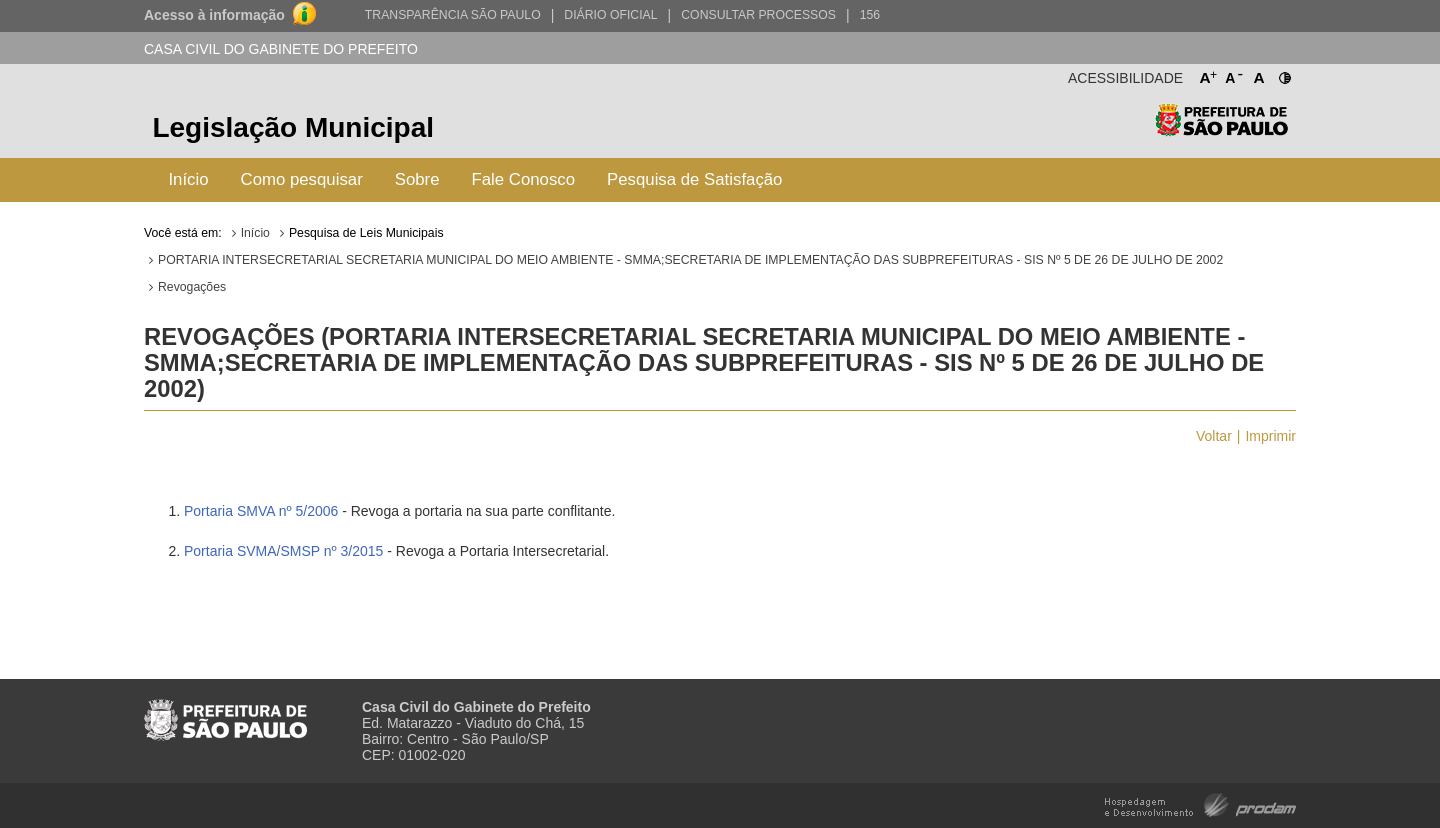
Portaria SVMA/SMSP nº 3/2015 (283, 551)
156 (870, 15)
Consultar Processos (758, 15)
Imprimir (1270, 436)
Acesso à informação (214, 15)
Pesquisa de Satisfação (694, 179)
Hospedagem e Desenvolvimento (1200, 803)
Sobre (417, 179)
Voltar (1214, 436)
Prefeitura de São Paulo (1221, 130)
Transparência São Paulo (453, 15)
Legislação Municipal (293, 127)
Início (188, 179)
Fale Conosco (524, 179)
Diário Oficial (610, 15)
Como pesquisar (302, 179)
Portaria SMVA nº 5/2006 (261, 511)
